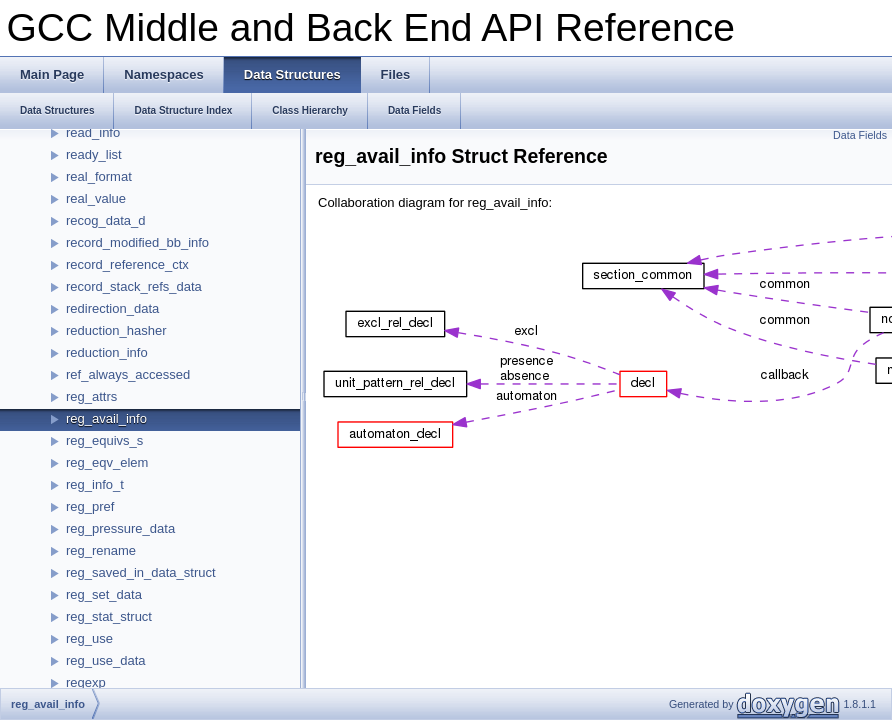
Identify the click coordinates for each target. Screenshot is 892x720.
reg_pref (90, 506)
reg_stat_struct (109, 616)
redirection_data (112, 308)
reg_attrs (91, 396)
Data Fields (860, 135)
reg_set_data (104, 594)
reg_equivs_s (104, 440)
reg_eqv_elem (107, 462)
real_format (99, 176)
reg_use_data (106, 660)
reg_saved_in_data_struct (141, 572)
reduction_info (107, 352)
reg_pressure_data (120, 528)
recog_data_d (106, 220)
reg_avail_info (106, 418)
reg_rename (101, 550)
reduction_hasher (116, 330)
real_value (96, 198)
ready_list (94, 154)
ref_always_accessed (128, 374)
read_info (93, 132)
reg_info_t (95, 484)
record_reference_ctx (127, 264)
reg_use (89, 638)
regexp (86, 682)
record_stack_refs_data (134, 286)
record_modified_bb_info (137, 242)
